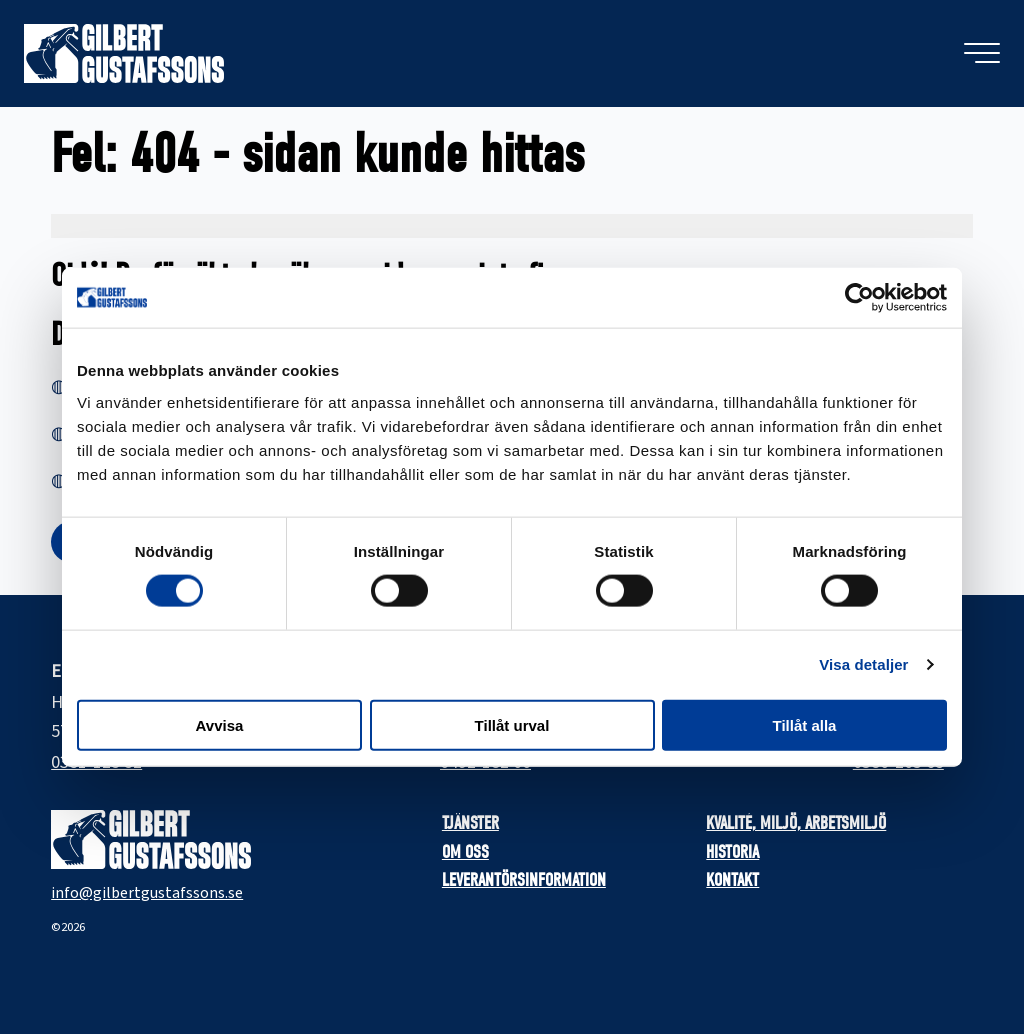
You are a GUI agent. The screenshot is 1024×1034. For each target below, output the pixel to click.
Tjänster (470, 823)
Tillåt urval (512, 724)
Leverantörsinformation (524, 880)
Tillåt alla (805, 724)
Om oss (465, 852)
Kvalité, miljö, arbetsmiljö (796, 823)
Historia (732, 852)
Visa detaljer (863, 664)
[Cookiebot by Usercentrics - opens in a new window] (859, 298)
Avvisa (220, 724)
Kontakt (732, 880)
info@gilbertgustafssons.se (147, 893)
